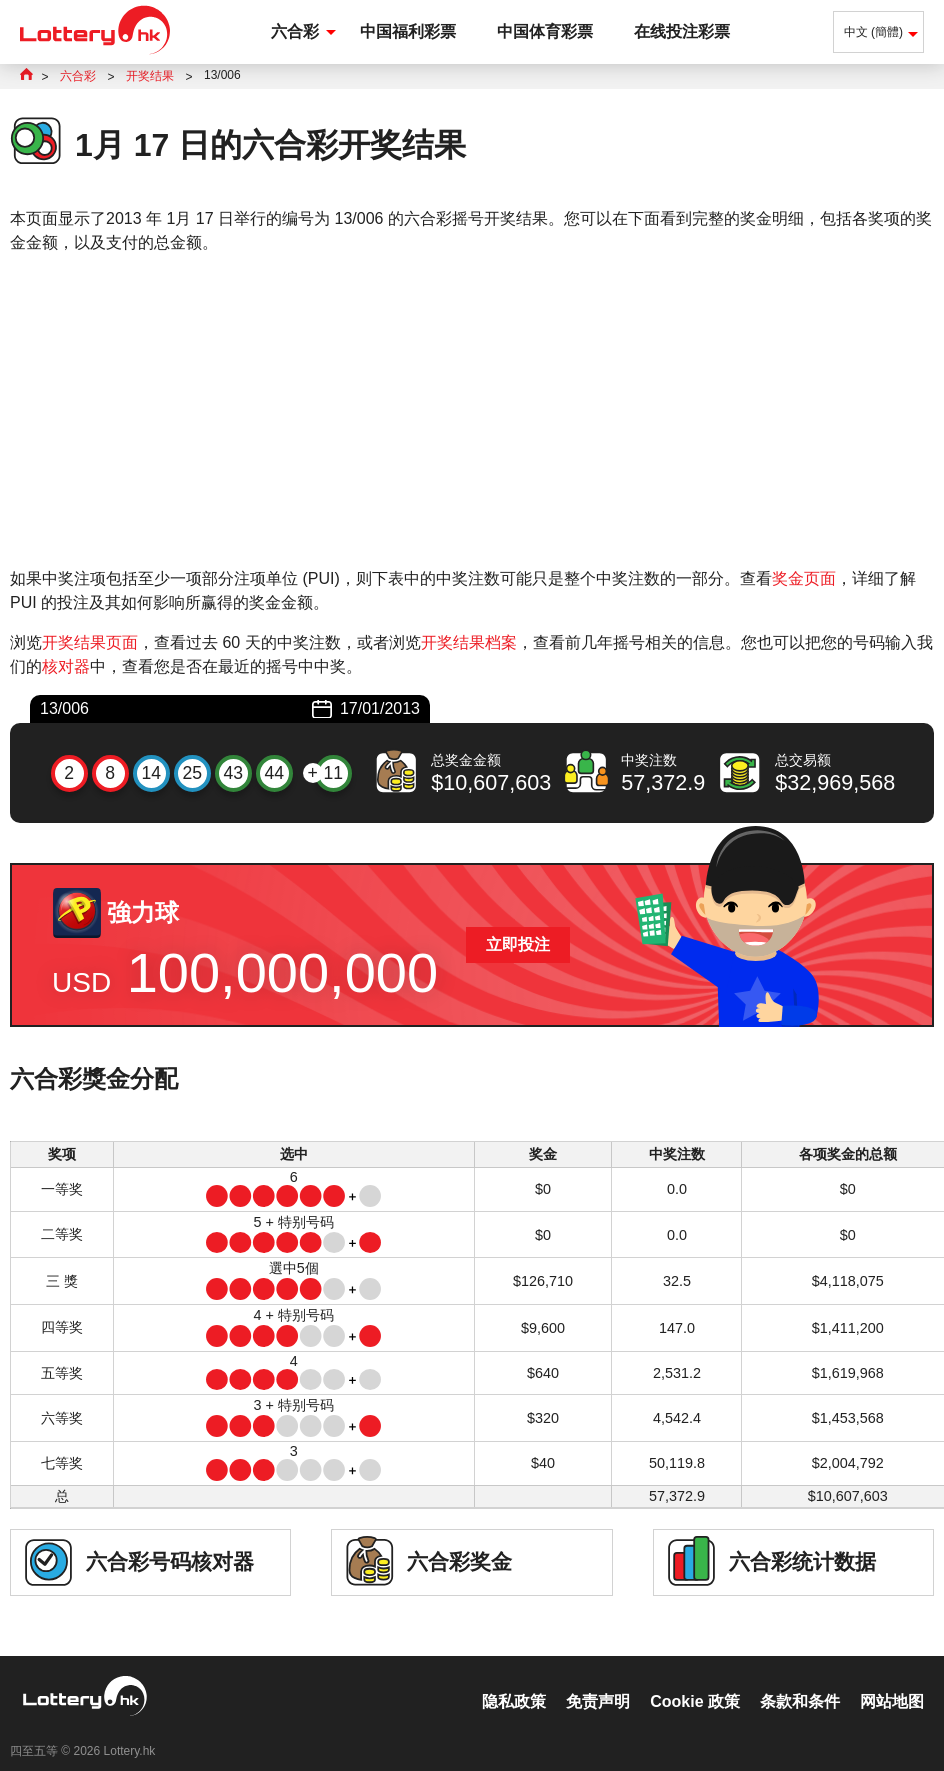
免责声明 (598, 1680)
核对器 (66, 666)
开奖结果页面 (90, 642)
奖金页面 (804, 578)
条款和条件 (800, 1680)
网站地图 (892, 1680)
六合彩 (295, 31)
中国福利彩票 (408, 31)
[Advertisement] (472, 411)
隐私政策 (514, 1680)
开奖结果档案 (469, 642)
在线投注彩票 (682, 31)
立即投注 (518, 944)
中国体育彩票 (545, 31)
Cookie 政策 (695, 1680)
